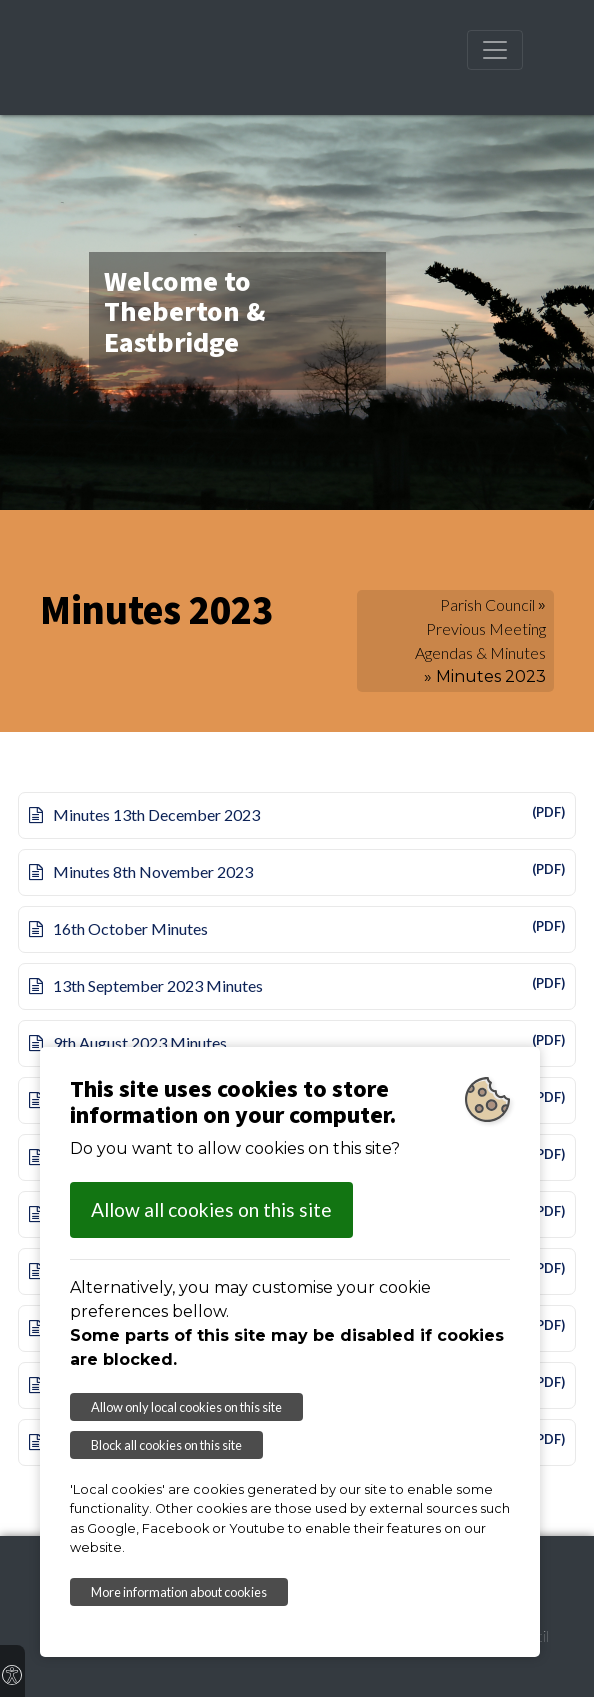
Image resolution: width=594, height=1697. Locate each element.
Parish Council (487, 604)
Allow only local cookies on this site (186, 1407)
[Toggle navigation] (495, 50)
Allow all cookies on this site (211, 1209)
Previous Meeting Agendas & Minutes (480, 640)
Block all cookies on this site (166, 1445)
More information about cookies (179, 1592)
